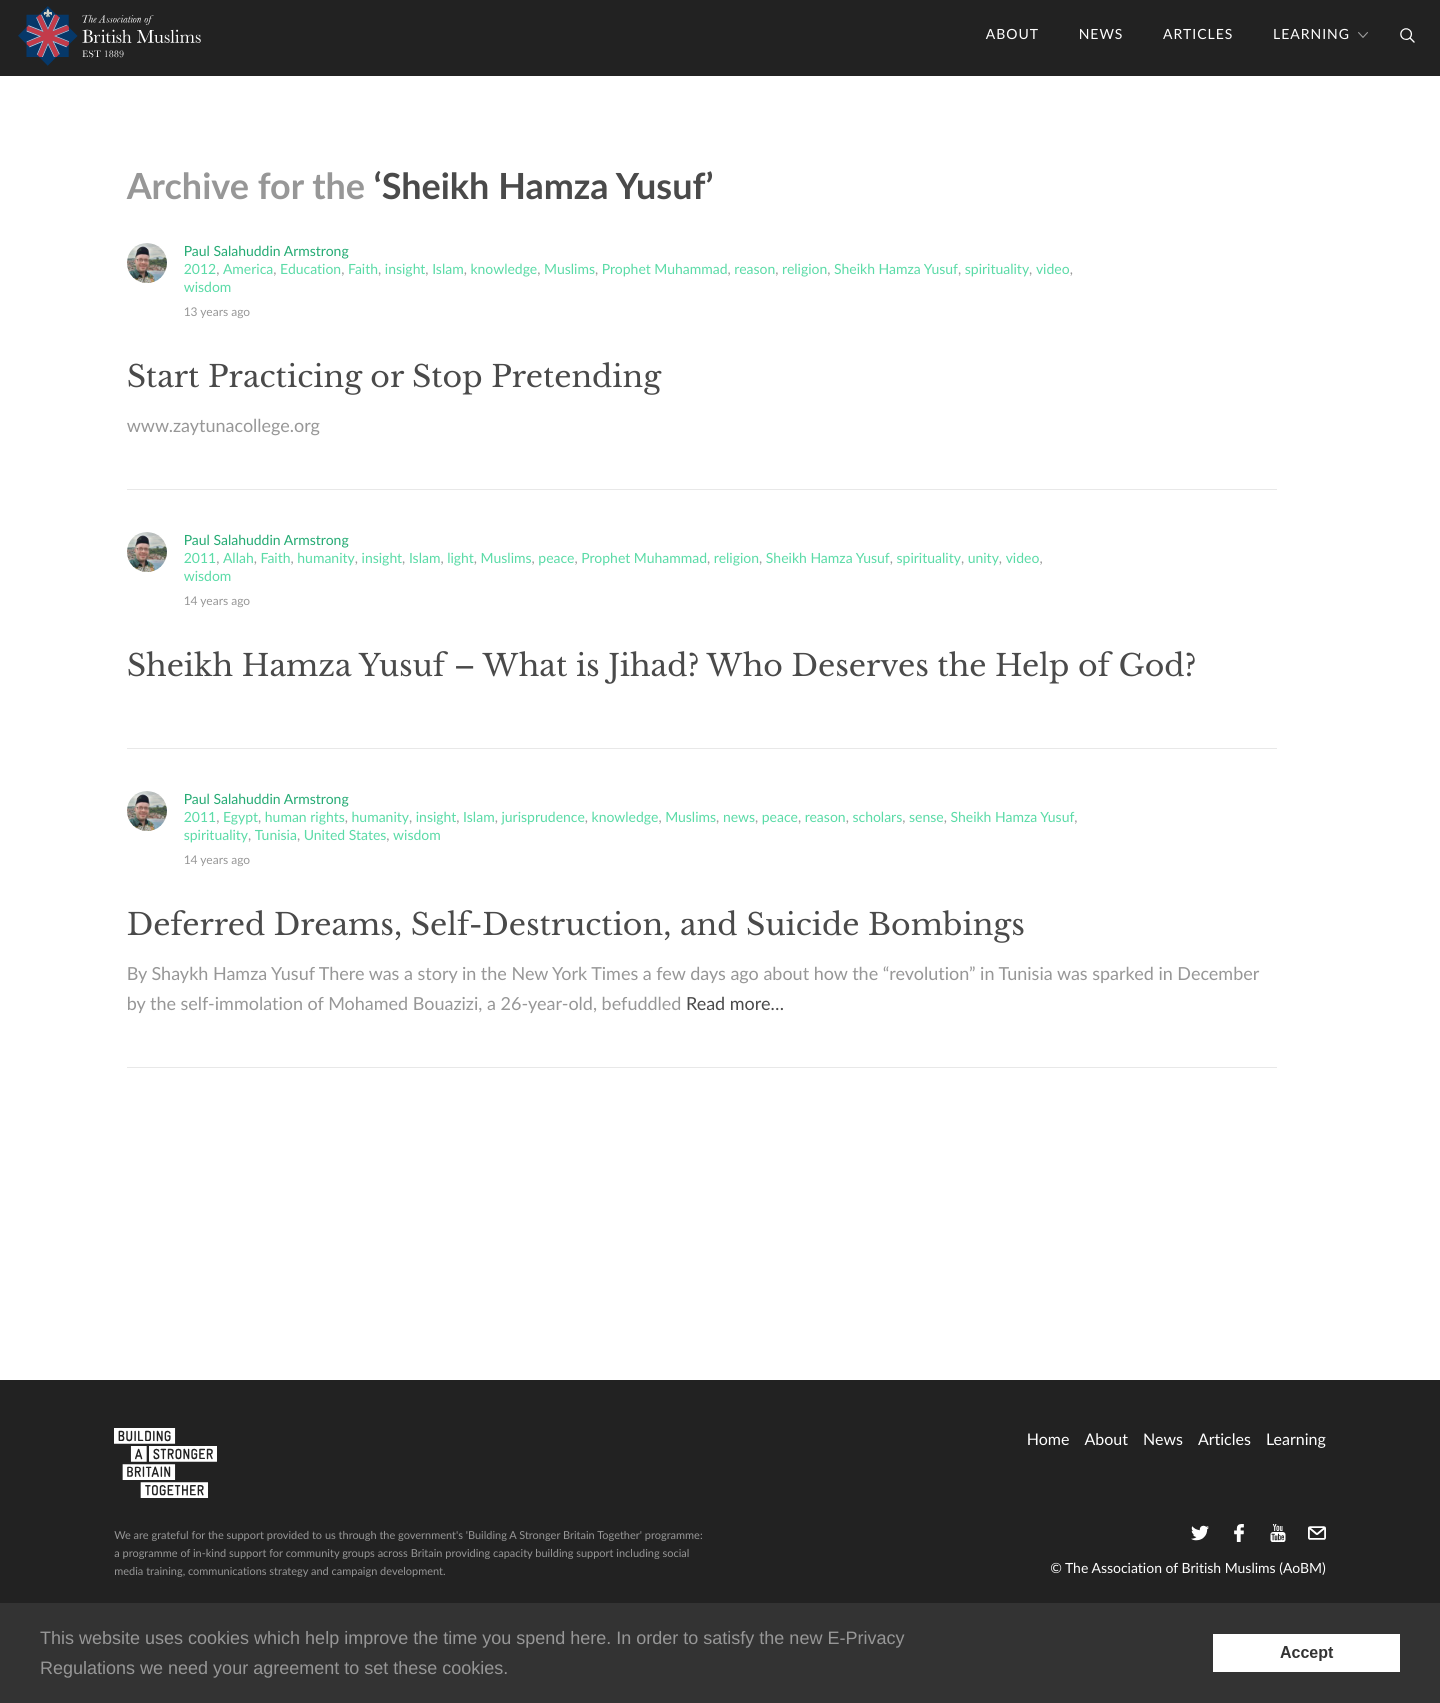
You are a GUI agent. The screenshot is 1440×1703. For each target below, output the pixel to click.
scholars (877, 818)
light (460, 559)
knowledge (503, 270)
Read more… (735, 1004)
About (1012, 35)
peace (556, 559)
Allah (238, 559)
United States (345, 836)
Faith (363, 270)
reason (754, 270)
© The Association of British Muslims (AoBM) (1188, 1568)
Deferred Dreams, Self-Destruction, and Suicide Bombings (576, 925)
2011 (200, 559)
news (739, 818)
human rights (305, 818)
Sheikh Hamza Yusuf (896, 270)
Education (310, 270)
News (1101, 35)
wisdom (208, 288)
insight (405, 270)
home (1048, 1439)
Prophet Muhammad (665, 270)
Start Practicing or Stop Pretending (394, 377)
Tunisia (276, 836)
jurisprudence (542, 818)
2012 (200, 270)
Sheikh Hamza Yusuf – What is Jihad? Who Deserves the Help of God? (662, 666)
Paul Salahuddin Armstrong (266, 251)
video (1053, 270)
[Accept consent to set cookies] (1306, 1653)
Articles (1198, 35)
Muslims (569, 270)
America (248, 270)
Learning (1311, 35)
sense (926, 818)
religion (804, 270)
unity (983, 559)
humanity (325, 559)
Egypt (240, 818)
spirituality (997, 270)
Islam (448, 270)
